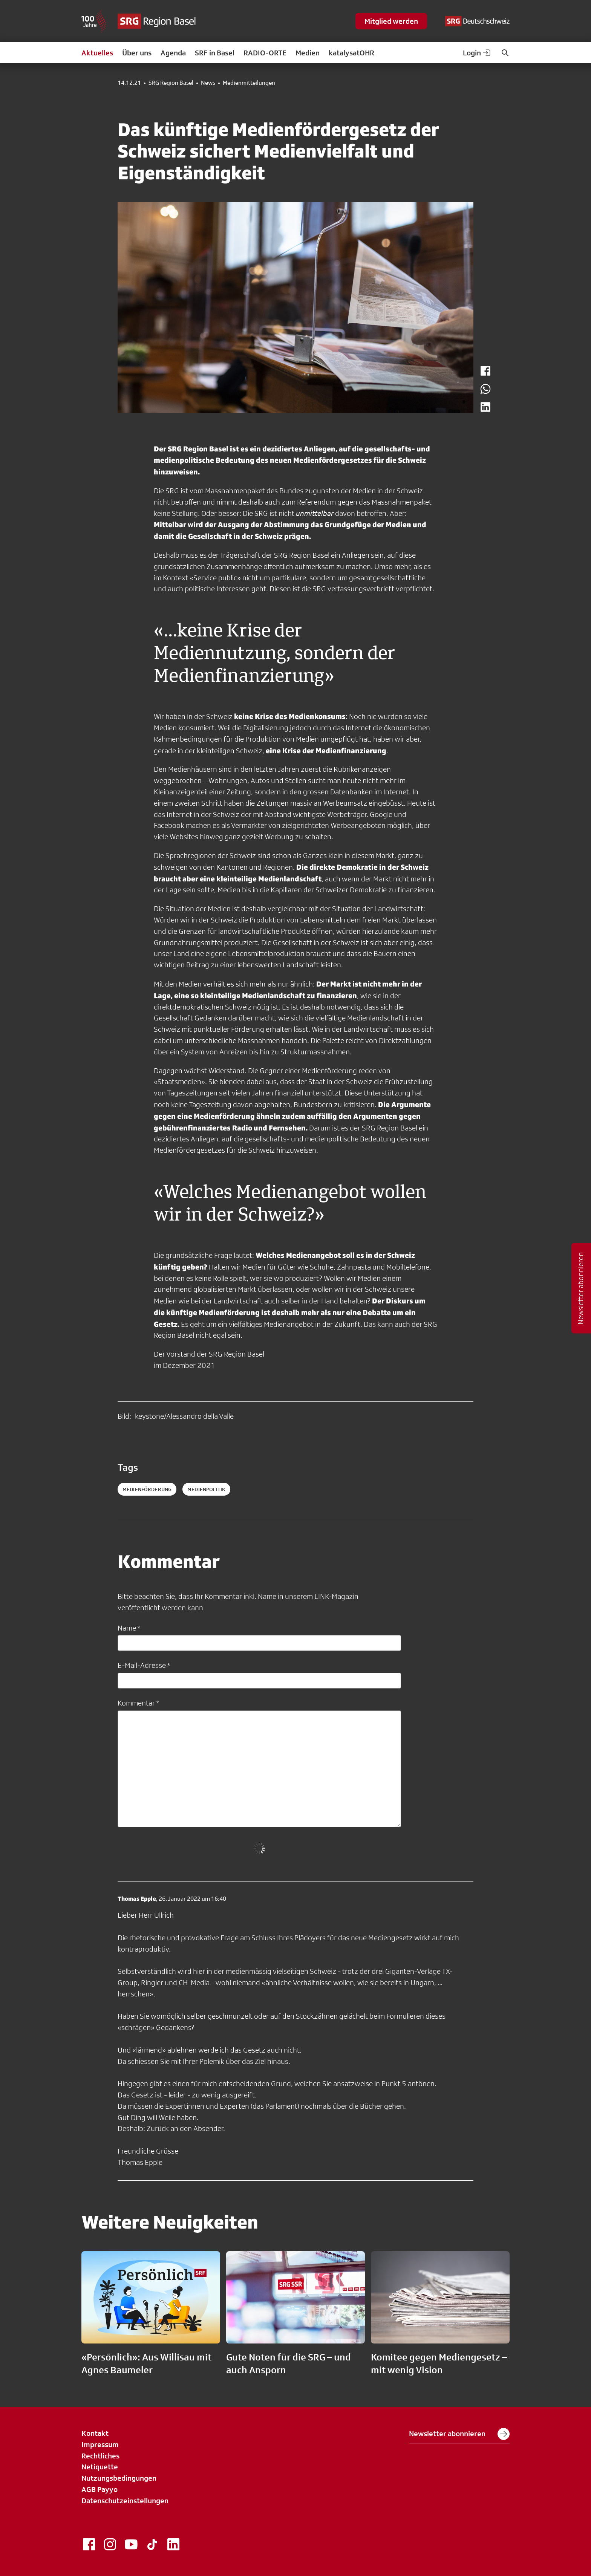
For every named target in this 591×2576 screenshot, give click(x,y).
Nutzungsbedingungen (118, 2478)
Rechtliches (100, 2456)
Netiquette (99, 2467)
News (208, 83)
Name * (129, 1628)
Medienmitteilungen (249, 83)
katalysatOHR (351, 53)
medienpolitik (206, 1489)
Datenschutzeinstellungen (124, 2500)
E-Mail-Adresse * (144, 1665)
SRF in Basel (214, 53)
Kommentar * (138, 1703)
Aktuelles (97, 53)
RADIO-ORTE (264, 53)
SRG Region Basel (171, 83)
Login (477, 52)
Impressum (100, 2444)
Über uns (137, 53)
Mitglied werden (391, 21)
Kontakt (95, 2433)
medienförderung (146, 1489)
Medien (308, 53)
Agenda (173, 53)
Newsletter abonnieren (459, 2434)
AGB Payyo (99, 2489)
